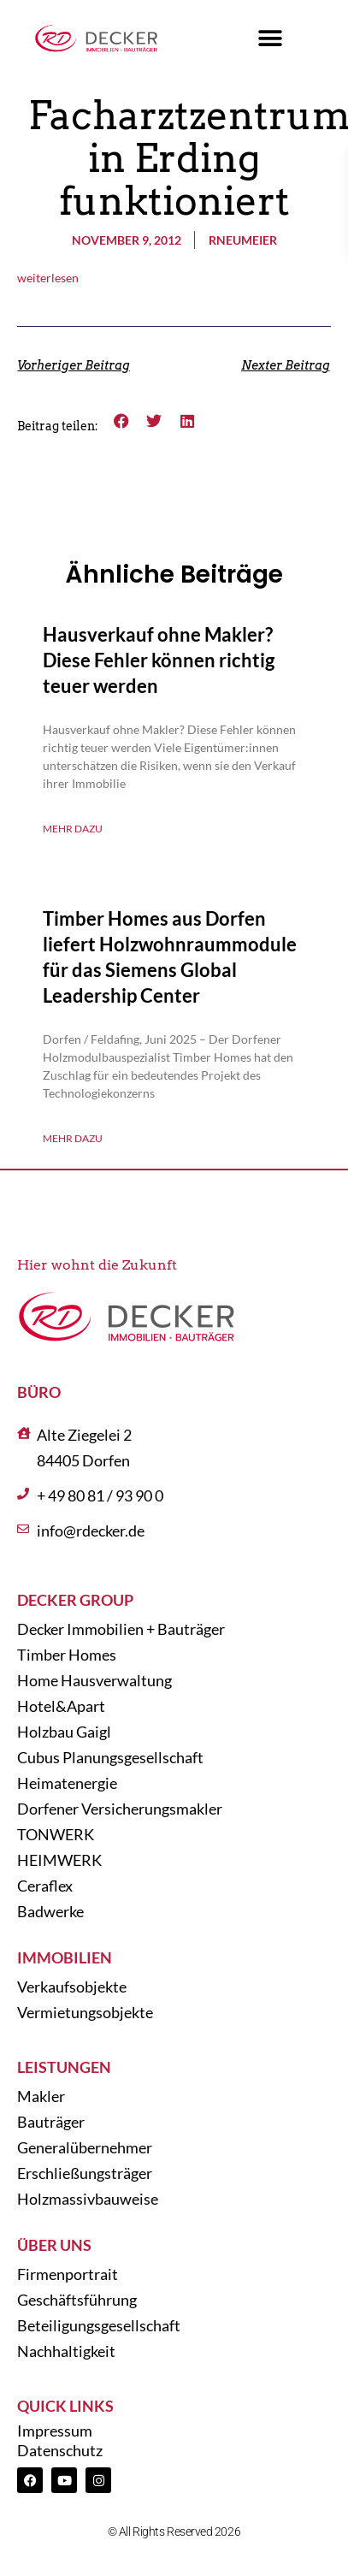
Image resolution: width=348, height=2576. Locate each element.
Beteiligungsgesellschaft (98, 2325)
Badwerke (50, 1911)
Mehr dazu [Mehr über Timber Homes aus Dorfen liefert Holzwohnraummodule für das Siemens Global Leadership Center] (73, 1138)
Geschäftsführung (77, 2299)
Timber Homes (66, 1654)
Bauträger (51, 2121)
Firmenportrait (67, 2274)
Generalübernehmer (84, 2147)
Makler (41, 2096)
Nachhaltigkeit (66, 2351)
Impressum (54, 2430)
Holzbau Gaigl (64, 1731)
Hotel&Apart (61, 1706)
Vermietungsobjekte (85, 2012)
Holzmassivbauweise (87, 2198)
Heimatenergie (67, 1783)
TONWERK (55, 1834)
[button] (270, 39)
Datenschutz (60, 2450)
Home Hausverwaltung (94, 1680)
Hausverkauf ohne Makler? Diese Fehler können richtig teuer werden (158, 660)
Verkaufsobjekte (72, 1986)
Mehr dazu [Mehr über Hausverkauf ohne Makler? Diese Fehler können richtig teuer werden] (73, 828)
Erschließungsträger (84, 2173)
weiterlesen (48, 277)
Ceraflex (45, 1885)
